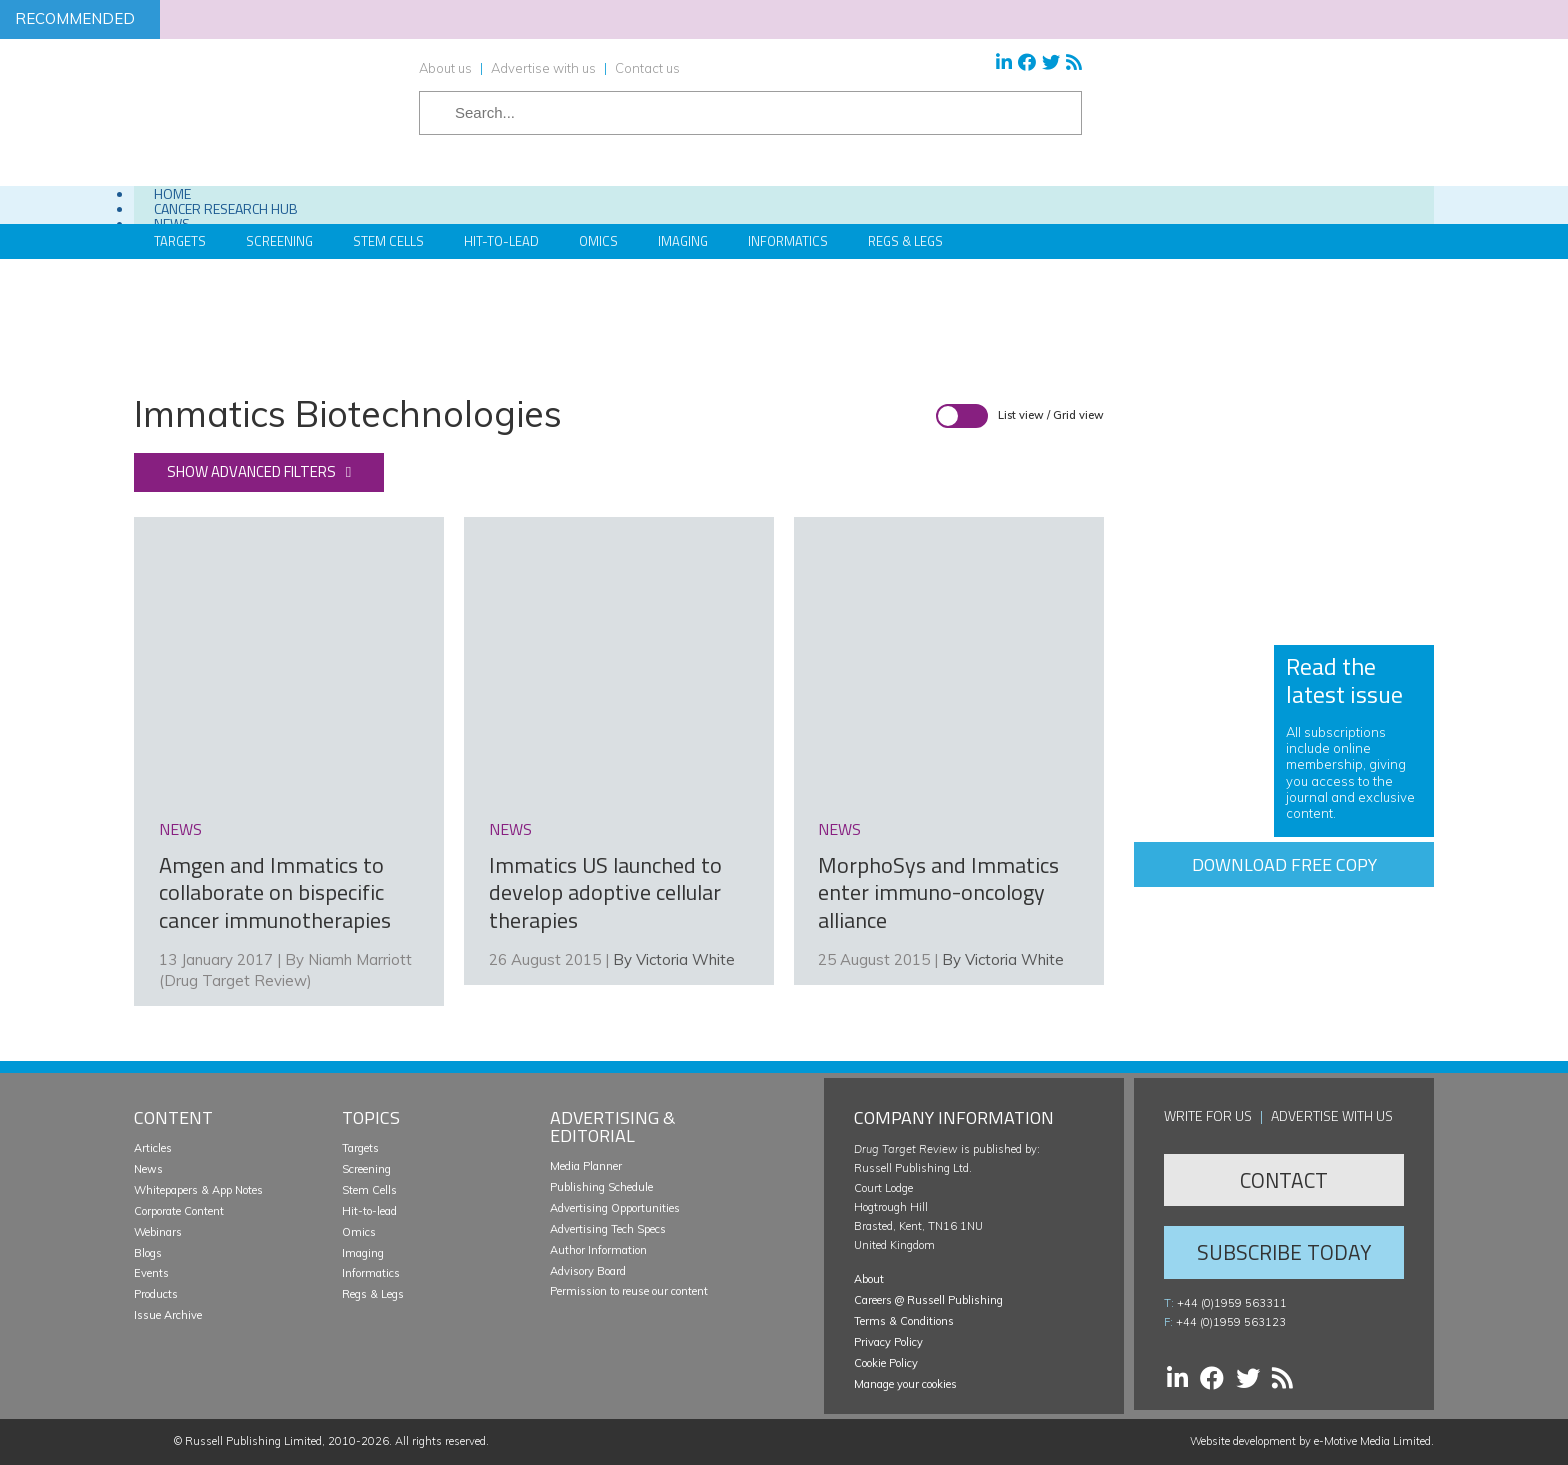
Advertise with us (543, 68)
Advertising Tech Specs (608, 1229)
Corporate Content (179, 1211)
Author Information (598, 1250)
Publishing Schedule (601, 1187)
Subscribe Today (1284, 1252)
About (869, 1279)
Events (151, 1273)
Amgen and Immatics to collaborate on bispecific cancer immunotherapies (275, 892)
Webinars (158, 1232)
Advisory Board (588, 1271)
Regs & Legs (905, 241)
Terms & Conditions (904, 1321)
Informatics (788, 241)
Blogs (148, 1253)
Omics (598, 241)
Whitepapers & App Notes (198, 1190)
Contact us (647, 68)
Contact (1284, 1180)
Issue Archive (168, 1315)
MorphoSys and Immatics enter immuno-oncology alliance (938, 892)
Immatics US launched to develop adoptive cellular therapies (605, 892)
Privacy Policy (888, 1342)
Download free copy (1284, 864)
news (180, 829)
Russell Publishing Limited (253, 1441)
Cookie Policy (886, 1363)
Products (156, 1294)
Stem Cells (388, 241)
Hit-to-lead (369, 1211)
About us (445, 68)
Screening (366, 1169)
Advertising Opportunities (615, 1208)
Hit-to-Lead (501, 241)
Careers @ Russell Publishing (928, 1300)
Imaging (683, 241)
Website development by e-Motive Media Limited (1310, 1441)
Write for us (1208, 1115)
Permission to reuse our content (629, 1291)
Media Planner (586, 1166)
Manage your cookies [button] (905, 1384)
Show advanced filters (251, 471)
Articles (153, 1148)
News (148, 1169)
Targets (360, 1148)
